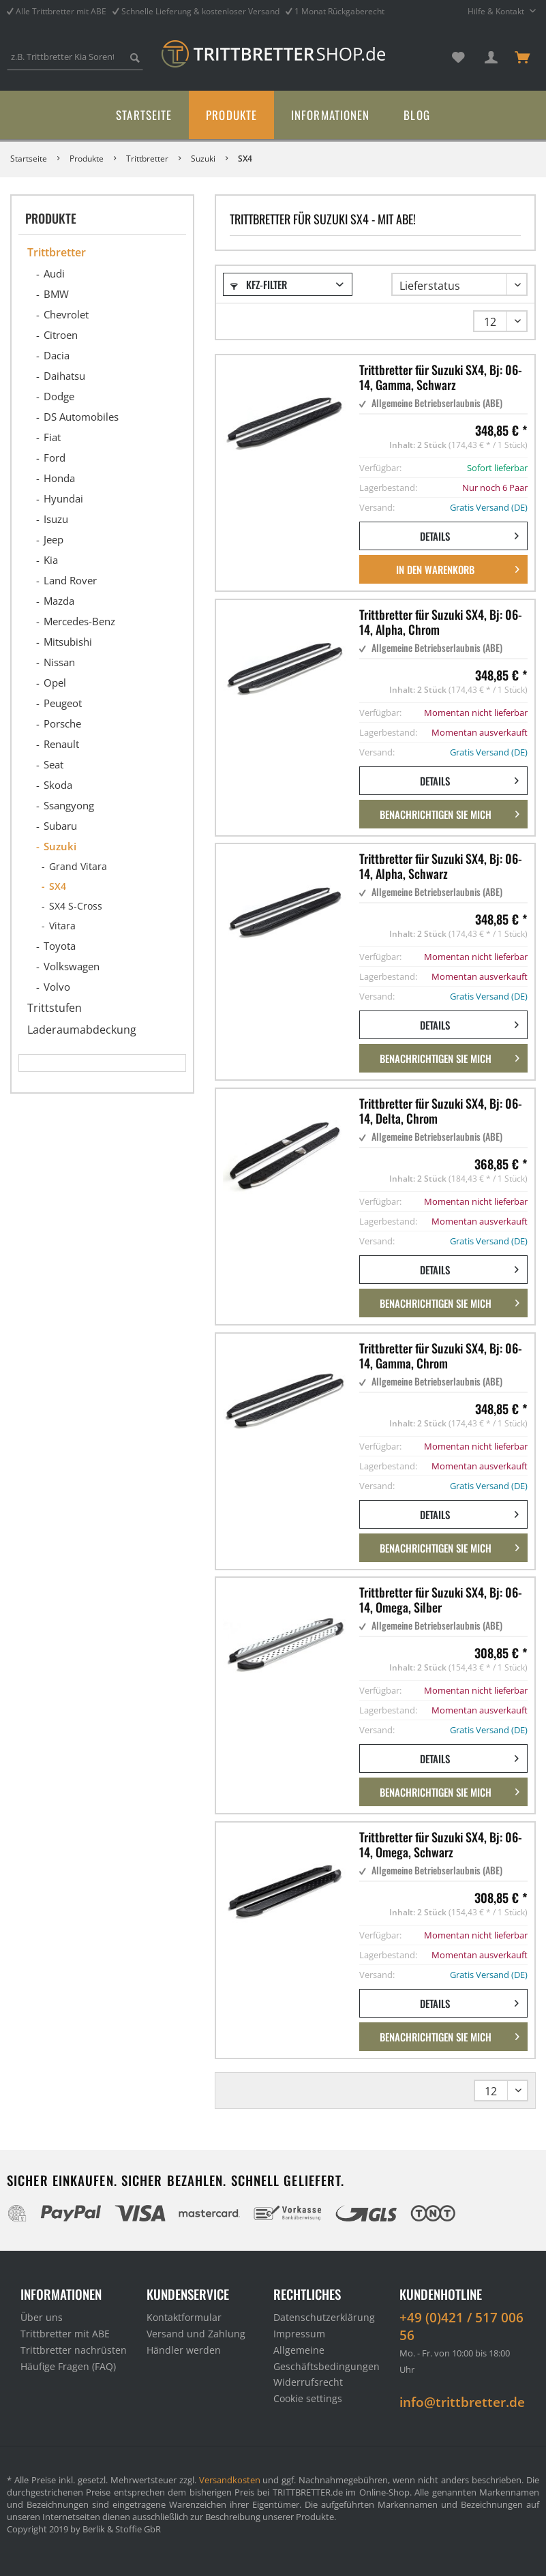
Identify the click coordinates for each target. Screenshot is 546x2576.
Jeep (53, 539)
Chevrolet (66, 314)
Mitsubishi (68, 641)
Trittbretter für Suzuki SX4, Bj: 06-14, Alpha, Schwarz (440, 866)
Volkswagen (72, 966)
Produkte (50, 218)
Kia (51, 560)
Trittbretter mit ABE (65, 2333)
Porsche (62, 723)
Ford (54, 457)
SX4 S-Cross (75, 905)
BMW (56, 294)
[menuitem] (75, 63)
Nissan (59, 662)
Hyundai (63, 498)
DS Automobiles (81, 416)
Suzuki (60, 846)
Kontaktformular (184, 2317)
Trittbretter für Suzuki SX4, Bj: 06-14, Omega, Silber (440, 1600)
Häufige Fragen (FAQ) (68, 2366)
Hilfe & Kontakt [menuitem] (497, 11)
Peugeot (63, 703)
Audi (54, 273)
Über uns (41, 2317)
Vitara (62, 925)
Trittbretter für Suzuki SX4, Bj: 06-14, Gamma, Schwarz (440, 377)
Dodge (59, 396)
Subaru (60, 826)
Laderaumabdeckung (81, 1029)
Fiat (52, 437)
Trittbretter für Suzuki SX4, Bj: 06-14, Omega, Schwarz (440, 1844)
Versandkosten (229, 2480)
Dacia (57, 355)
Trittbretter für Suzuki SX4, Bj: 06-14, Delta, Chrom (440, 1111)
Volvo (57, 986)
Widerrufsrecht (308, 2382)
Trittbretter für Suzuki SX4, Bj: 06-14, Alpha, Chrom (440, 622)
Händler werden (184, 2349)
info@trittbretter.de (462, 2402)
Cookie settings (307, 2398)
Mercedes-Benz (79, 621)
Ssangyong (69, 805)
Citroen (61, 335)
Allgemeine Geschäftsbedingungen (326, 2358)
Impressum (299, 2333)
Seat (53, 764)
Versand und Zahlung (196, 2333)
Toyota (60, 946)
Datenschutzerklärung (324, 2317)
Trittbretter (56, 252)
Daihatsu (64, 376)
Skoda (58, 785)
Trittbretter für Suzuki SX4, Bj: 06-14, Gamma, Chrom (440, 1356)
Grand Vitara (78, 866)
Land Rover (70, 580)
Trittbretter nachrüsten (73, 2349)
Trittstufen (54, 1007)
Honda (59, 478)
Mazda (59, 601)
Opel (55, 682)
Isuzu (56, 519)
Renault (61, 744)
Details (469, 534)
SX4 (57, 886)
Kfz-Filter (258, 284)
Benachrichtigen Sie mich (449, 812)
